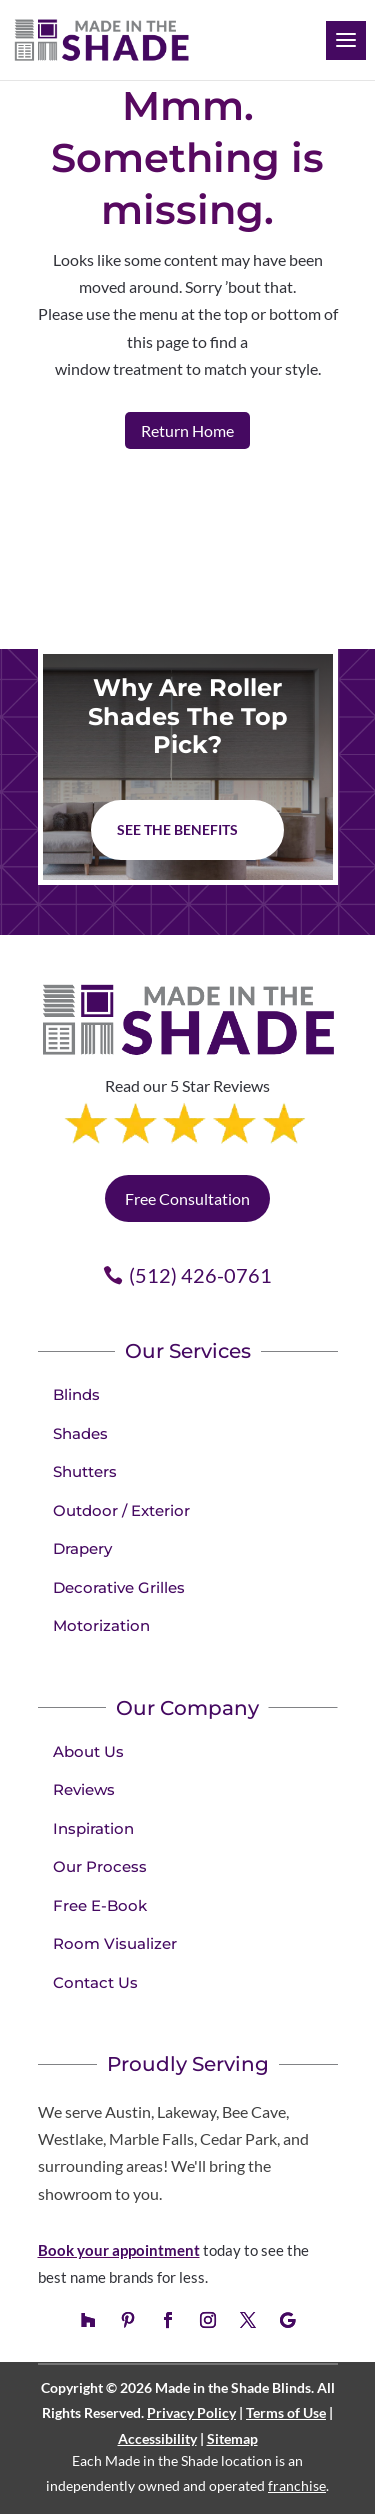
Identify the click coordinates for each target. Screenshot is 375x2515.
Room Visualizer (115, 1943)
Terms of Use (286, 2412)
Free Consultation (187, 1198)
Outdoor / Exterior (121, 1510)
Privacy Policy (191, 2412)
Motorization (101, 1625)
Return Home (187, 430)
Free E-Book (100, 1905)
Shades (80, 1433)
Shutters (85, 1471)
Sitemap (232, 2438)
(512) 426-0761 (200, 1275)
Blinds (76, 1394)
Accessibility (157, 2438)
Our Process (100, 1866)
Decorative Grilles (119, 1587)
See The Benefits (177, 829)
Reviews (84, 1789)
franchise (297, 2485)
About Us (88, 1751)
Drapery (82, 1548)
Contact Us (95, 1982)
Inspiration (93, 1828)
